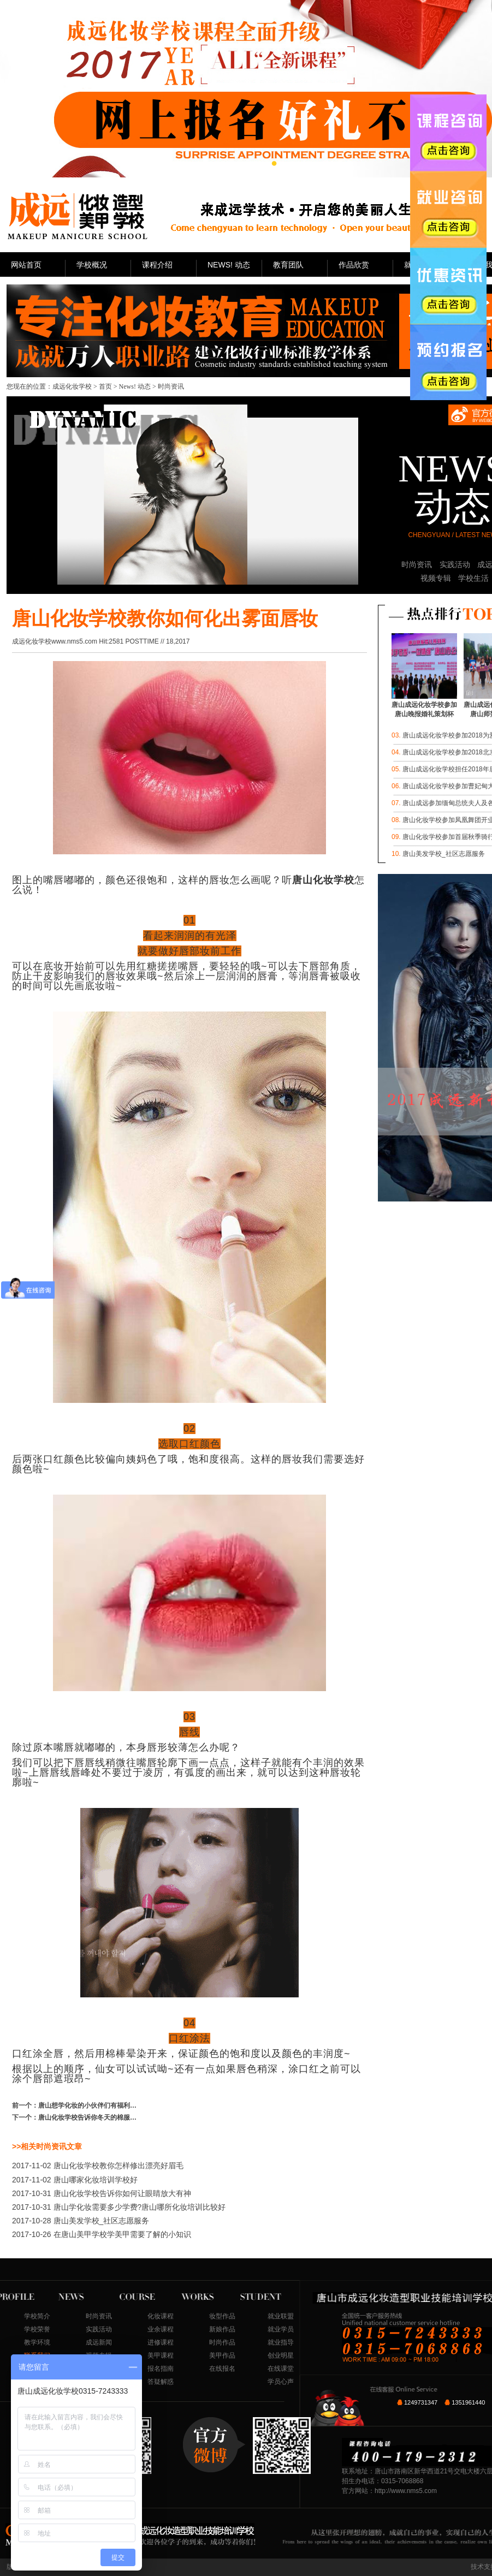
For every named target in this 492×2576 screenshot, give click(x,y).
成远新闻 (99, 2342)
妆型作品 (222, 2316)
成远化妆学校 (72, 386)
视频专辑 (435, 578)
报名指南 (160, 2368)
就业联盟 (281, 2316)
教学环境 (37, 2342)
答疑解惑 (160, 2381)
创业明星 (281, 2355)
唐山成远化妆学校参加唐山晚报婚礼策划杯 (424, 706)
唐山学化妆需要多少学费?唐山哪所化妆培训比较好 (119, 2207)
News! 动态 (135, 386)
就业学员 (281, 2329)
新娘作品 (222, 2329)
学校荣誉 (37, 2329)
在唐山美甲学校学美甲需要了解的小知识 (101, 2234)
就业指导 (281, 2342)
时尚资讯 (416, 564)
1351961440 (468, 2402)
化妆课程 (160, 2316)
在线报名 (222, 2368)
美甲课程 (160, 2355)
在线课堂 (281, 2368)
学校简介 (37, 2316)
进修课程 (160, 2342)
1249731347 (420, 2402)
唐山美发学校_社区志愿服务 (80, 2220)
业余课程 (160, 2329)
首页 (105, 386)
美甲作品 (222, 2355)
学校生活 (473, 578)
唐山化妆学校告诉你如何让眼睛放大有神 (101, 2193)
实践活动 (455, 564)
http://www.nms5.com (406, 2491)
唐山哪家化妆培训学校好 (75, 2179)
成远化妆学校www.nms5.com (54, 641)
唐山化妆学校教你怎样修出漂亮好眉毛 (97, 2165)
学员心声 (281, 2381)
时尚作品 (222, 2342)
